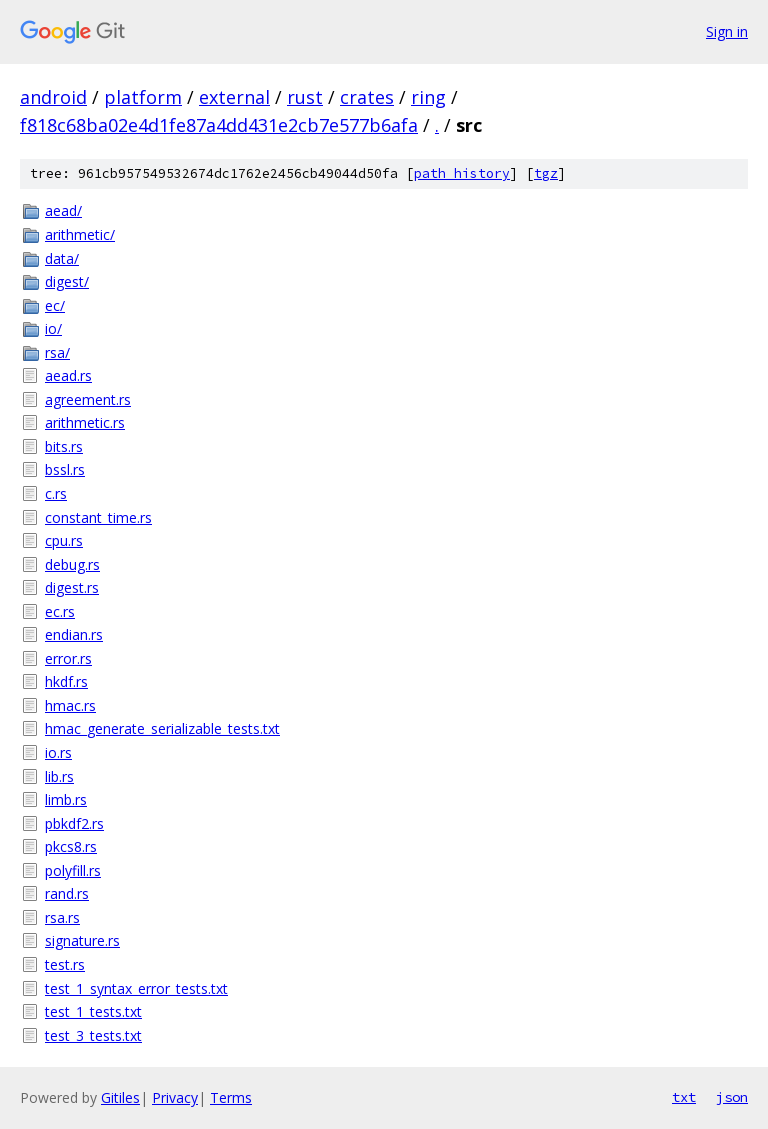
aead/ (63, 210)
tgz (546, 173)
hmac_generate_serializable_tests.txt (162, 728)
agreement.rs (88, 399)
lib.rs (59, 776)
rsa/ (57, 352)
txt (684, 1097)
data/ (62, 258)
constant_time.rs (98, 517)
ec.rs (60, 611)
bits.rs (64, 446)
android (53, 97)
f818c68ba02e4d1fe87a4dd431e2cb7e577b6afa (219, 125)
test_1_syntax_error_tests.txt (136, 988)
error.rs (68, 658)
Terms (231, 1097)
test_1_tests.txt (93, 1011)
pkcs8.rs (71, 846)
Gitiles (120, 1097)
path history (462, 173)
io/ (53, 328)
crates (367, 97)
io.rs (58, 752)
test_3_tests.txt (93, 1035)
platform (143, 97)
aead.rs (68, 375)
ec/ (55, 305)
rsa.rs (62, 917)
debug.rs (72, 564)
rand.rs (67, 893)
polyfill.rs (73, 870)
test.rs (65, 964)
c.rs (56, 493)
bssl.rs (65, 469)
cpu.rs (64, 540)
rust (305, 97)
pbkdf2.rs (74, 823)
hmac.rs (70, 705)
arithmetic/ (80, 234)
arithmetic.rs (85, 422)
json (732, 1097)
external (234, 97)
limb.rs (66, 799)
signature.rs (82, 940)
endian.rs (74, 634)
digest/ (67, 281)
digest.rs (72, 587)
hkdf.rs (66, 681)
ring (428, 97)
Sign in (727, 31)
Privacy (175, 1097)
